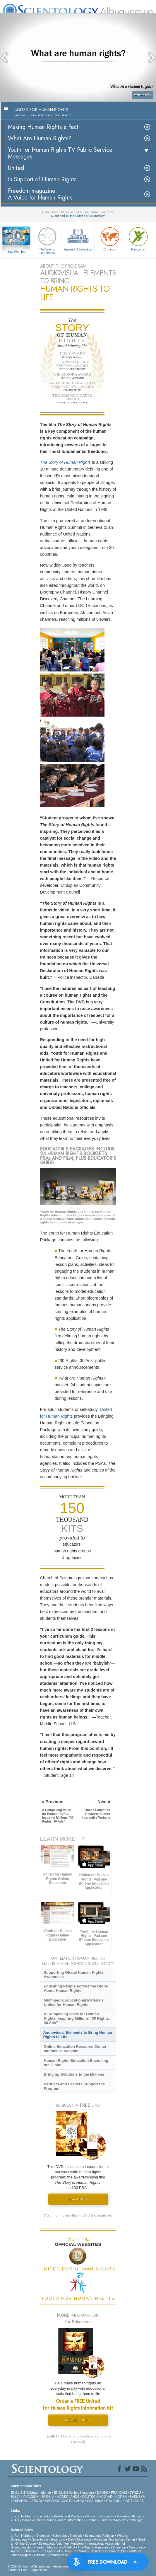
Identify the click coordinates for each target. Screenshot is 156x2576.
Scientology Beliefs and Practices (60, 2516)
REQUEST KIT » (78, 2420)
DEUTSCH (90, 2496)
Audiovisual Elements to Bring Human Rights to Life (77, 2034)
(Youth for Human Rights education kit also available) (78, 2439)
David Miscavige (79, 2539)
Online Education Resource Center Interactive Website (75, 2048)
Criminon (110, 238)
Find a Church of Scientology (121, 2520)
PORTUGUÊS (134, 2500)
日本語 (15, 2496)
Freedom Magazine (47, 2547)
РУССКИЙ (31, 2496)
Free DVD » (78, 2199)
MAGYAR (105, 2496)
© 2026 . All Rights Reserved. (54, 2566)
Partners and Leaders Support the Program (74, 2086)
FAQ (16, 2520)
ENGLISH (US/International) (31, 2492)
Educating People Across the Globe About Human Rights (76, 1988)
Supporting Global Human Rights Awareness (73, 1974)
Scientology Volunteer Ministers (61, 2543)
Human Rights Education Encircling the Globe (76, 2062)
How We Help (16, 252)
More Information (71, 2520)
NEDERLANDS (68, 2496)
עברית (135, 2492)
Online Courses (45, 2520)
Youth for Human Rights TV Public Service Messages (60, 153)
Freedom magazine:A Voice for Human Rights (40, 194)
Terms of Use (17, 2570)
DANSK (102, 2492)
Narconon (138, 238)
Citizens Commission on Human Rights (62, 2555)
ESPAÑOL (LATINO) (27, 2500)
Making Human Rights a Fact (43, 127)
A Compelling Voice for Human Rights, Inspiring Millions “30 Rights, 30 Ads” (77, 2018)
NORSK (121, 2496)
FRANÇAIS (119, 2492)
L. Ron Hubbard (22, 2516)
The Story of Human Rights (65, 462)
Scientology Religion (99, 2535)
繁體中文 (48, 2496)
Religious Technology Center (114, 2539)
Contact (91, 2520)
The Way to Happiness (47, 240)
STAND (69, 2547)
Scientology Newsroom (48, 2539)
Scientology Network (67, 2535)
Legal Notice (38, 2570)
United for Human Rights (108, 2551)
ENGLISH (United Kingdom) (74, 2492)
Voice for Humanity (100, 2516)
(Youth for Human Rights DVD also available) (78, 2215)
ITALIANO (113, 2500)
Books (26, 2520)
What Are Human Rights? (39, 138)
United (16, 168)
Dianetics (42, 2535)
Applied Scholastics (78, 238)
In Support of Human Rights (42, 179)
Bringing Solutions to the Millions (74, 2074)
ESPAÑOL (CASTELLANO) (64, 2500)
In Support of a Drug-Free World (65, 2551)
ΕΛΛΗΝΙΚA (95, 2500)
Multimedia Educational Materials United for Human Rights (73, 2002)
